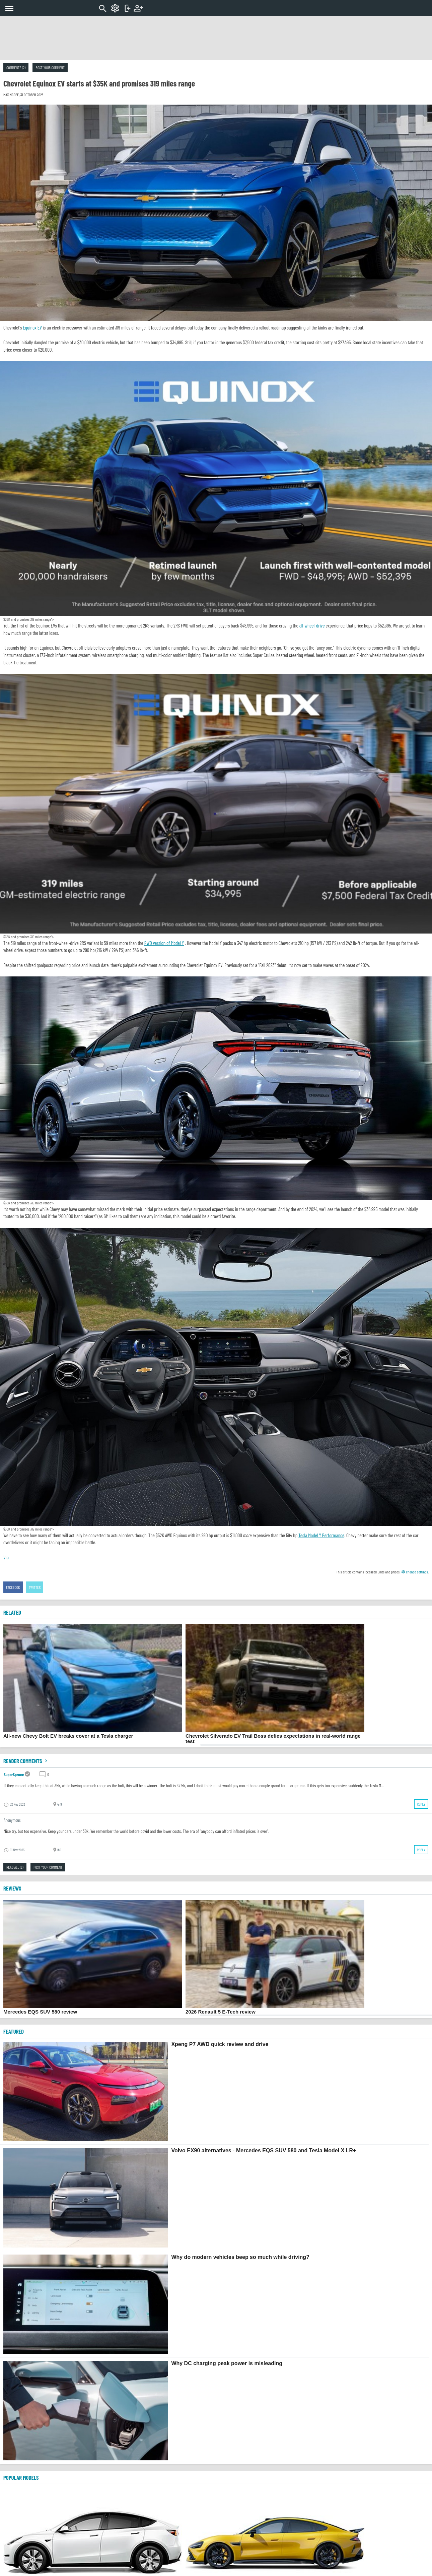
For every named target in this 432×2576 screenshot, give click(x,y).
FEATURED (13, 2031)
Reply (421, 1804)
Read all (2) (14, 1867)
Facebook (13, 1587)
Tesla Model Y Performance (321, 1535)
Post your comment (49, 67)
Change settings (414, 1571)
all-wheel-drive (312, 625)
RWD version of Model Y (164, 943)
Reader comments (26, 1760)
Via (6, 1557)
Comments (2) (15, 67)
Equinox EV (32, 327)
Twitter (35, 1587)
